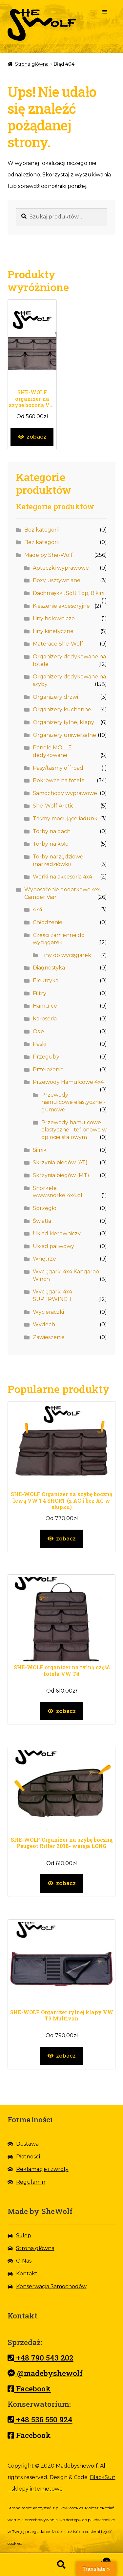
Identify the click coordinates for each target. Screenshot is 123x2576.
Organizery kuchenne (62, 709)
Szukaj (61, 2565)
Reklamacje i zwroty (42, 2169)
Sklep (23, 2235)
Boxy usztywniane (56, 580)
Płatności (28, 2157)
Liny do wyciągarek (66, 955)
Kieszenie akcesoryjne (61, 606)
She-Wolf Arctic (53, 806)
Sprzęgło (44, 1208)
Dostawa (27, 2144)
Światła (42, 1221)
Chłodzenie (47, 922)
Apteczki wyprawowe (61, 568)
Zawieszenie (49, 1337)
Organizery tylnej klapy (63, 722)
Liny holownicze (54, 618)
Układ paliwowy (53, 1246)
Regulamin (30, 2182)
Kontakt (26, 2273)
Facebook (29, 2388)
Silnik (40, 1150)
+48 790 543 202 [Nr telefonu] (40, 2357)
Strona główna (32, 64)
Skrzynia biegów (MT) (61, 1175)
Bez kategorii (41, 530)
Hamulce (45, 1006)
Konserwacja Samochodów (51, 2286)
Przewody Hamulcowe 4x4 (68, 1082)
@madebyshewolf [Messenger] (45, 2373)
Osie (38, 1031)
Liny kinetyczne (53, 631)
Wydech (44, 1324)
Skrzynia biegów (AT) (60, 1162)
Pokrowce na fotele (59, 780)
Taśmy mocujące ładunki (65, 818)
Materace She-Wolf (58, 644)
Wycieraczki (48, 1312)
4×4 (37, 909)
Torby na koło (51, 844)
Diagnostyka (49, 968)
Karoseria (45, 1018)
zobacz (36, 437)
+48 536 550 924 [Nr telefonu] (40, 2419)
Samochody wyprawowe (65, 793)
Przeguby (46, 1057)
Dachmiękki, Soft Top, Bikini (68, 593)
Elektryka (45, 980)
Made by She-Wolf (48, 555)
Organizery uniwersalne (64, 735)
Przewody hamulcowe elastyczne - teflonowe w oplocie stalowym (74, 1129)
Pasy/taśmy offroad (58, 768)
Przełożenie (48, 1069)
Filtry (39, 993)
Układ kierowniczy (57, 1233)
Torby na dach (52, 831)
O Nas (23, 2261)
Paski (39, 1044)
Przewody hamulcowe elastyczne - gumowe (73, 1102)
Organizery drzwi (55, 697)
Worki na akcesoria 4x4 (62, 877)
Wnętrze (44, 1259)
